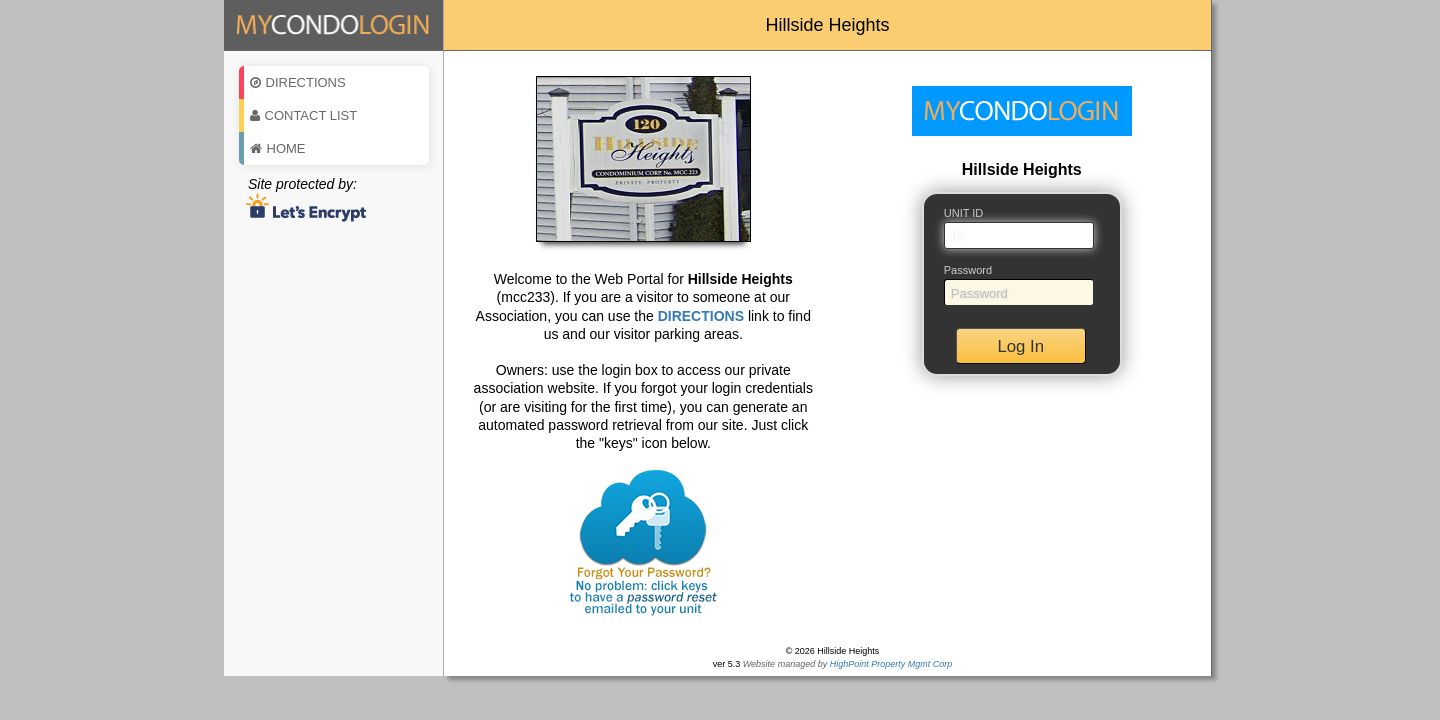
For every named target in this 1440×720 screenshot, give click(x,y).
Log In (1020, 346)
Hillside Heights (827, 25)
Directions (298, 82)
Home (278, 148)
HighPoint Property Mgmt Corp (891, 664)
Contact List (304, 115)
